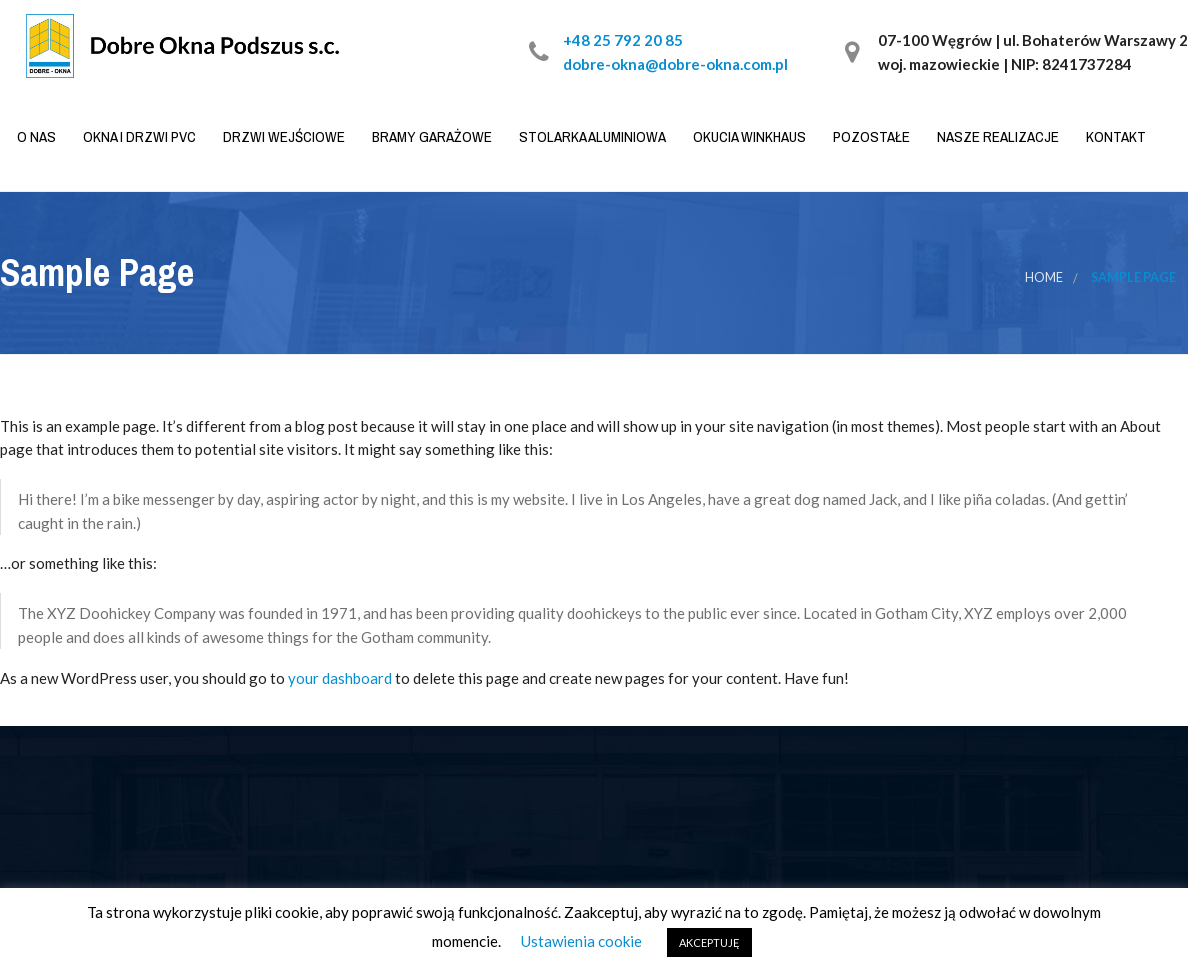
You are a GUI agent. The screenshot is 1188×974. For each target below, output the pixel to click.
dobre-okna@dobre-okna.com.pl (675, 64)
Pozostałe (870, 136)
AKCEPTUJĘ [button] (709, 942)
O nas (35, 136)
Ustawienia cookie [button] (581, 941)
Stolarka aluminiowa (591, 136)
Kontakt (1114, 136)
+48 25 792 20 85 (623, 40)
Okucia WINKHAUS (748, 136)
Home (1044, 277)
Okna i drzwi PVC (138, 136)
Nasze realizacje (996, 136)
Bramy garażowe (430, 136)
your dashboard (340, 678)
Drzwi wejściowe (282, 136)
